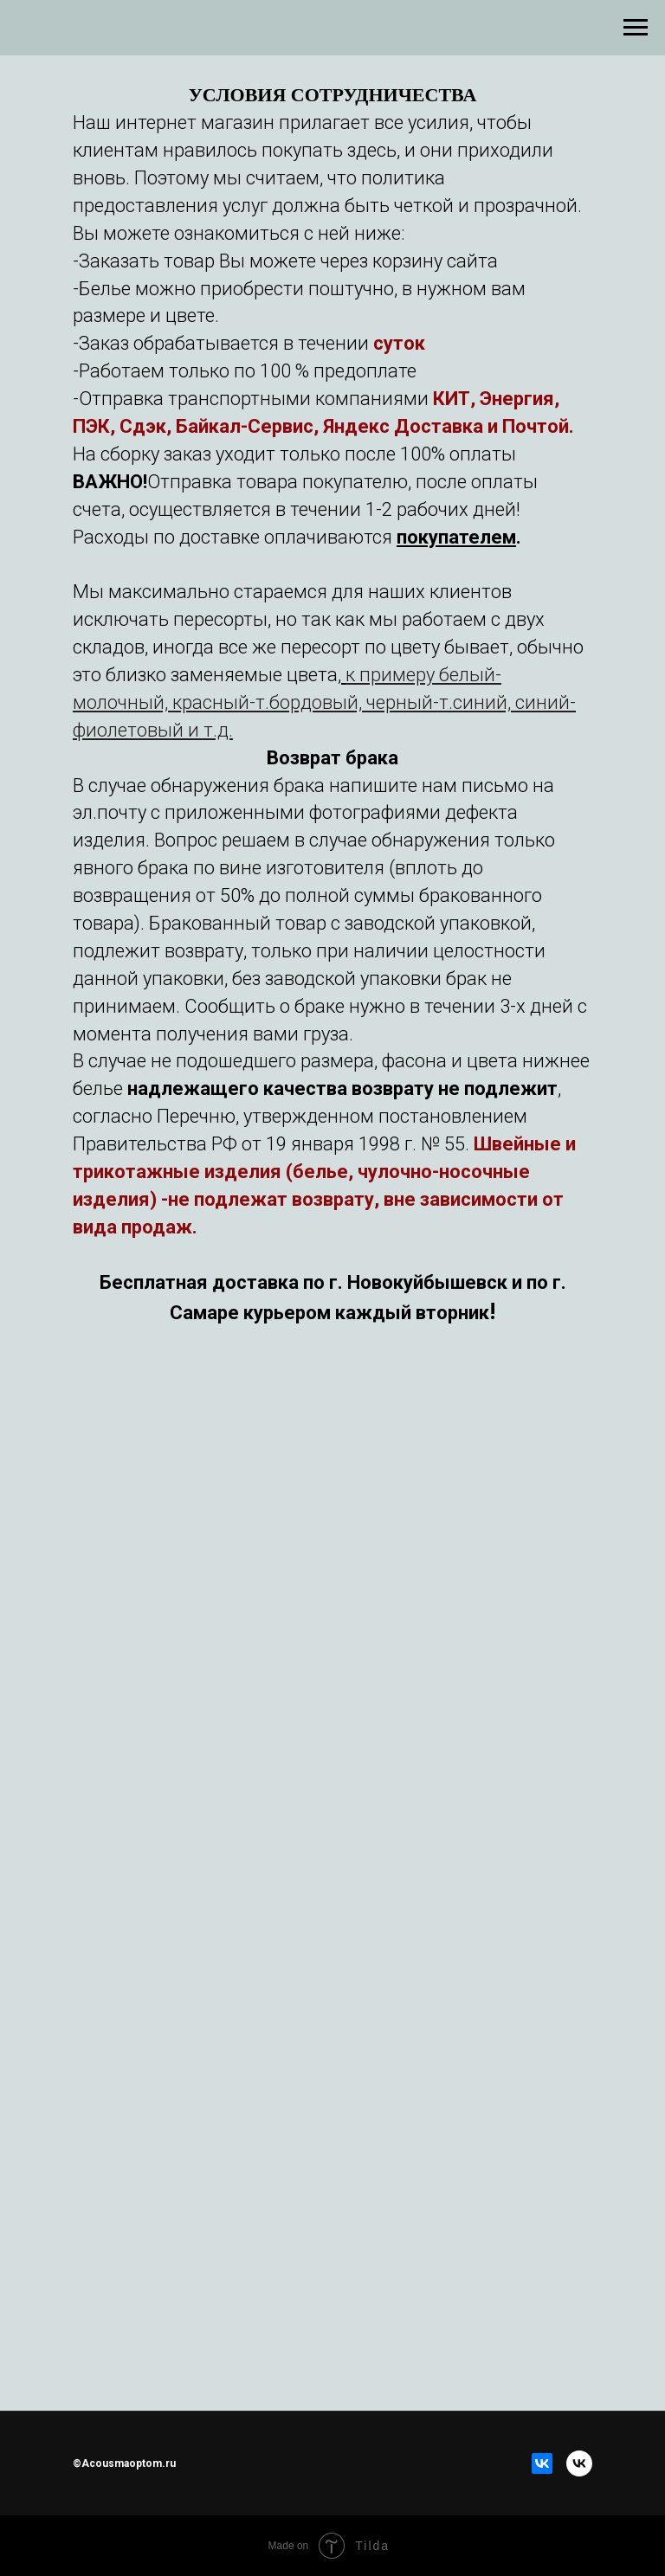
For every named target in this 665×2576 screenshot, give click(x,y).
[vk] (579, 2463)
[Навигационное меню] (635, 27)
